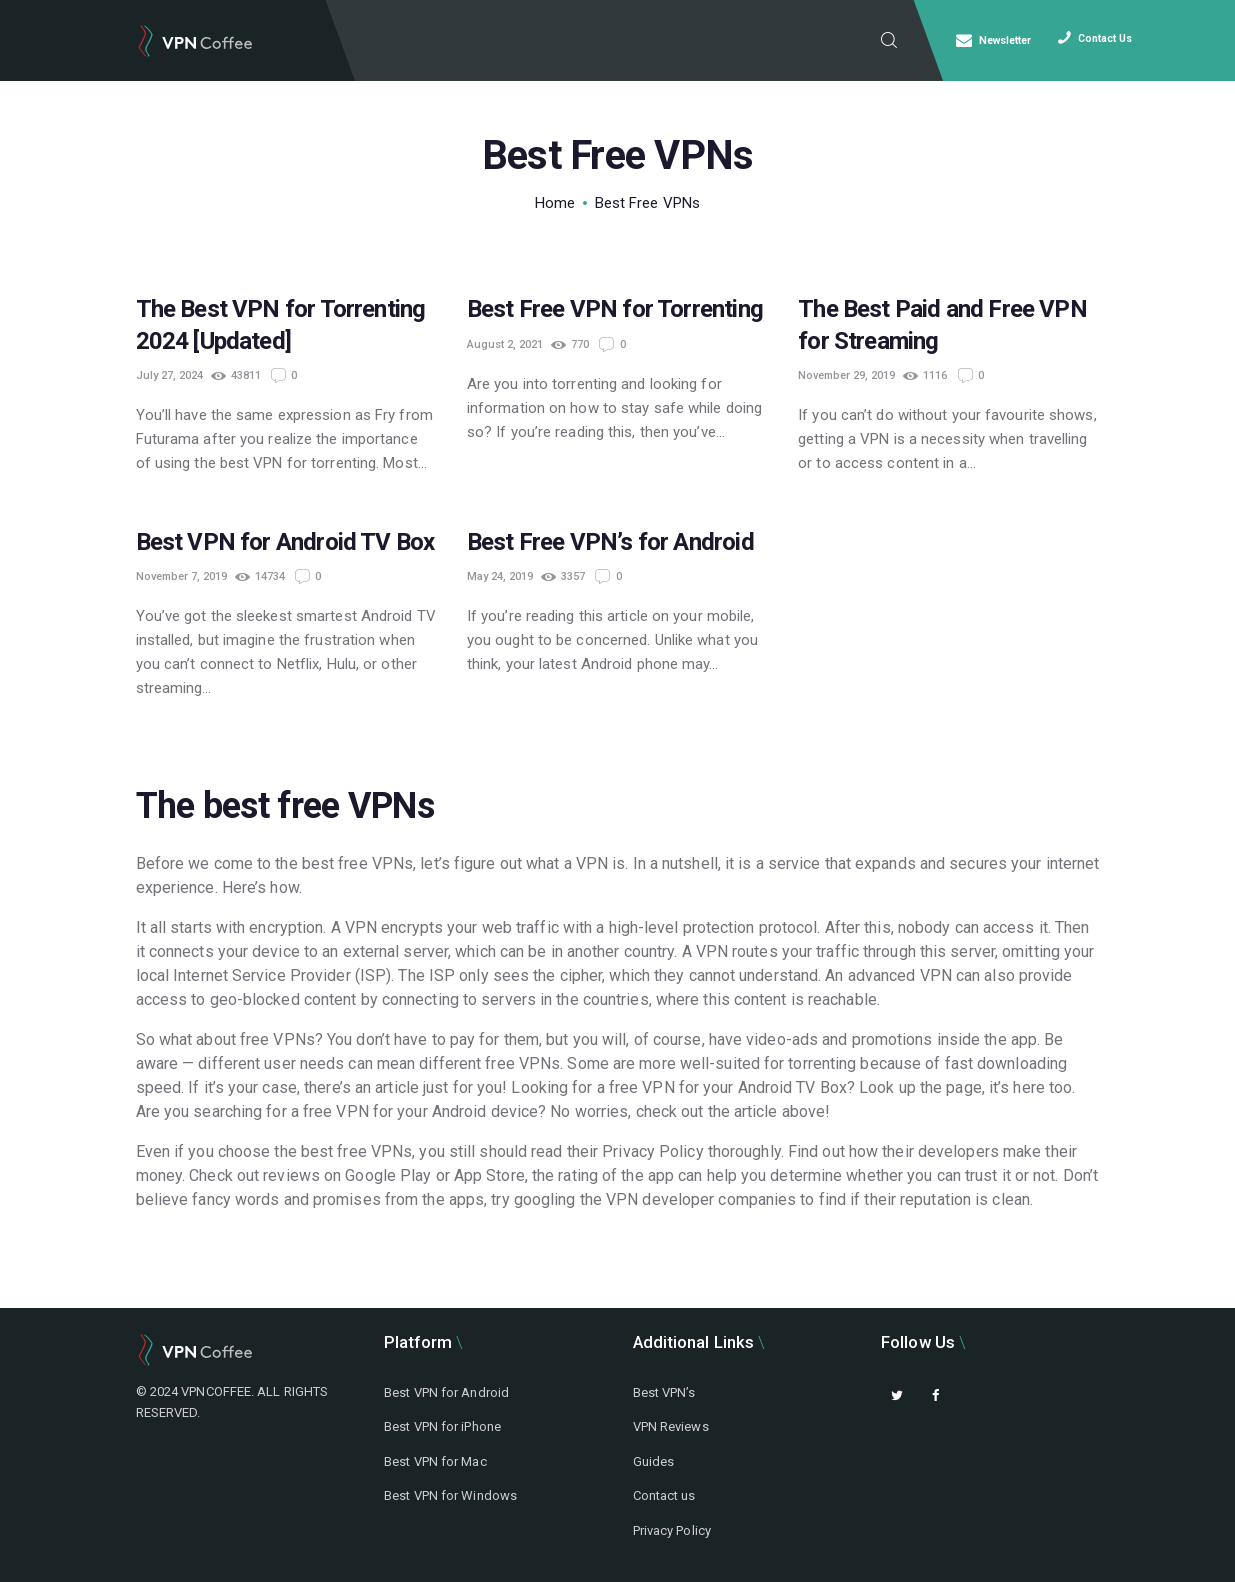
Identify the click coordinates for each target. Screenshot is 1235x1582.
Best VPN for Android (446, 1392)
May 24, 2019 (500, 576)
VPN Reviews (671, 1426)
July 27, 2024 (169, 375)
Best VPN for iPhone (442, 1426)
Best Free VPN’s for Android (610, 542)
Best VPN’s (664, 1392)
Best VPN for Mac (435, 1461)
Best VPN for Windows (450, 1495)
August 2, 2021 (505, 344)
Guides (654, 1461)
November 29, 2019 (846, 375)
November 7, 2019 (181, 576)
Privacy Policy (672, 1530)
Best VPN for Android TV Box (285, 542)
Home (555, 203)
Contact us (664, 1495)
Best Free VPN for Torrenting (615, 309)
